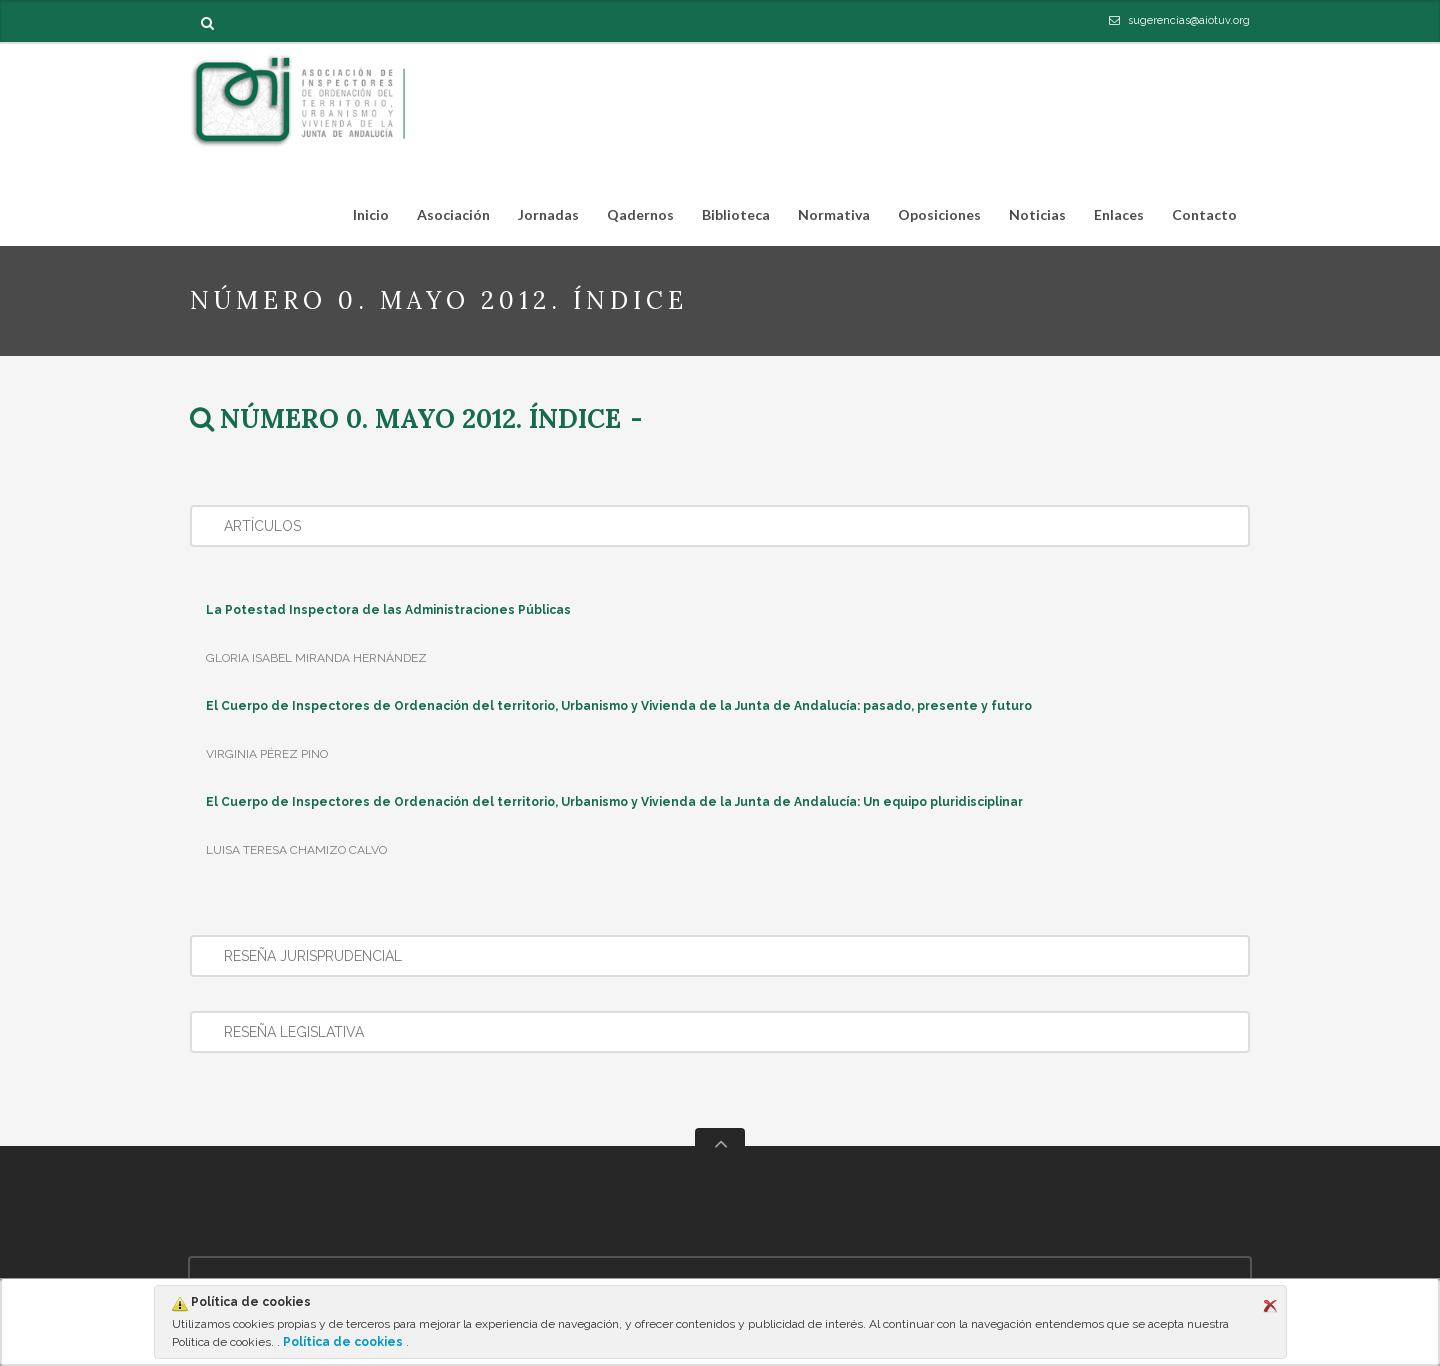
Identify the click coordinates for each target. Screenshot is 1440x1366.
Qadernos (640, 214)
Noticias (1037, 214)
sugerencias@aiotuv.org (1189, 20)
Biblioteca (730, 218)
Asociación (447, 218)
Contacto (1204, 214)
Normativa (828, 218)
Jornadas (548, 214)
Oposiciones (933, 218)
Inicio (371, 214)
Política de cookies (343, 1342)
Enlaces (1119, 214)
